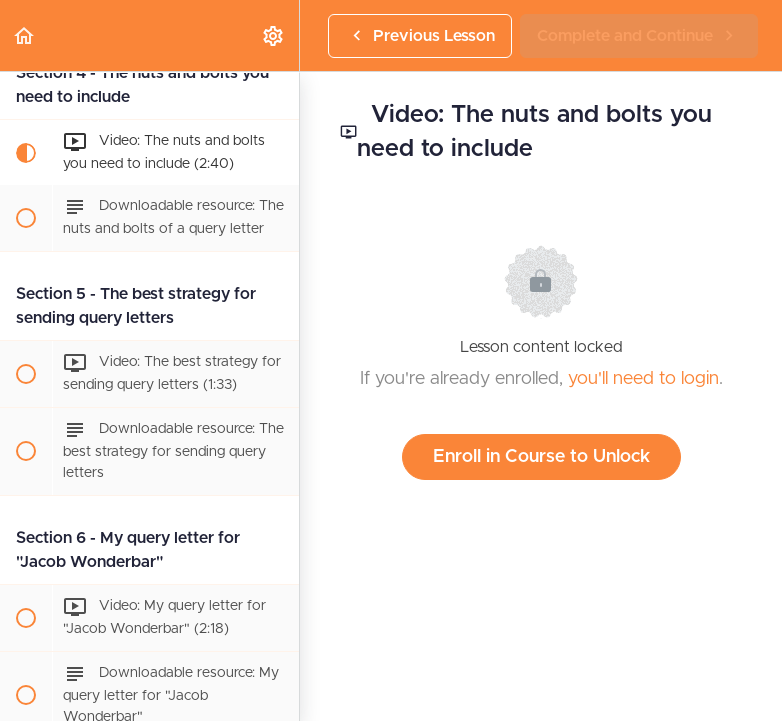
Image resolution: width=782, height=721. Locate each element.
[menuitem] (274, 35)
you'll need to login (643, 379)
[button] (25, 35)
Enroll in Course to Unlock (541, 457)
